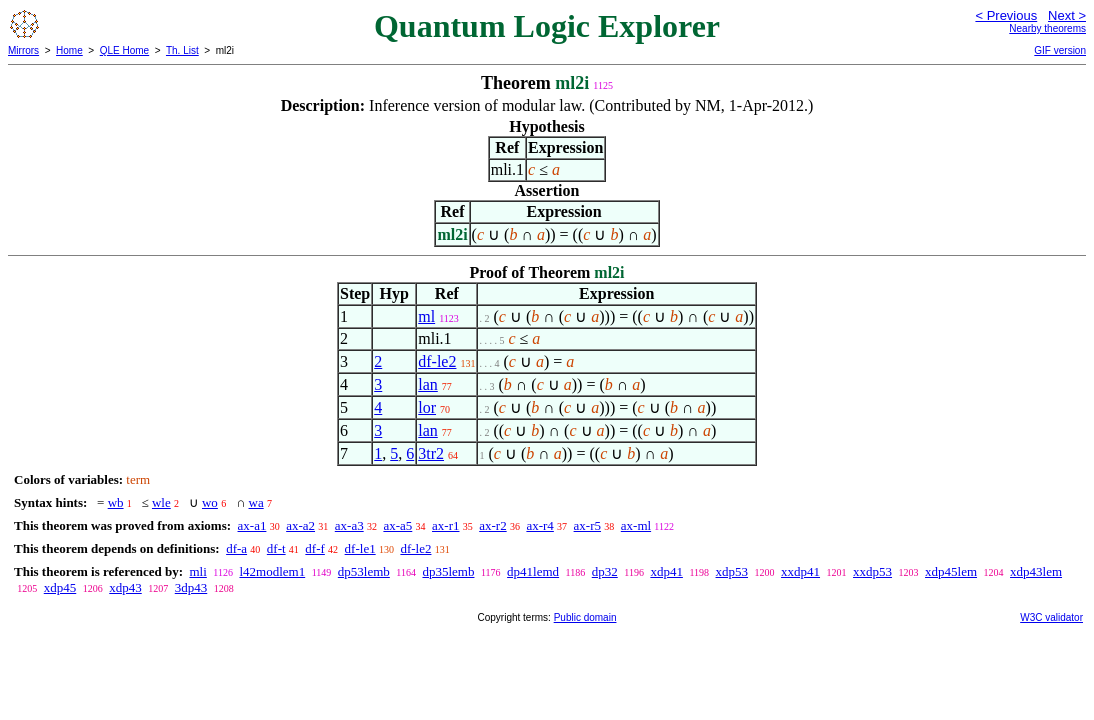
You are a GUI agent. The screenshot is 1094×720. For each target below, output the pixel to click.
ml (426, 316)
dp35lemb (448, 571)
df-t (276, 548)
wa (256, 502)
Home (69, 50)
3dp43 (191, 587)
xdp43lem (1036, 571)
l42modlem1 (272, 571)
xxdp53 (872, 571)
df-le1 (360, 548)
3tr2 (431, 453)
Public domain (585, 617)
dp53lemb (364, 571)
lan (428, 384)
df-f (315, 548)
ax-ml (636, 525)
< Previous (1006, 15)
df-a (236, 548)
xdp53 (732, 571)
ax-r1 (445, 525)
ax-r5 (587, 525)
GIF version (1060, 50)
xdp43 (125, 587)
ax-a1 (252, 525)
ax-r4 (539, 525)
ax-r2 (492, 525)
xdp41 (666, 571)
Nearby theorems (1047, 28)
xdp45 (60, 587)
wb (116, 502)
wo (210, 502)
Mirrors (23, 50)
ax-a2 (300, 525)
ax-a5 (397, 525)
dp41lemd (533, 571)
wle (161, 502)
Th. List (182, 50)
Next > (1067, 15)
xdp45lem (951, 571)
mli (197, 571)
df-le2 (437, 361)
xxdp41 (800, 571)
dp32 (605, 571)
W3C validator (1051, 617)
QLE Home (124, 50)
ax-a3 (349, 525)
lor (427, 407)
